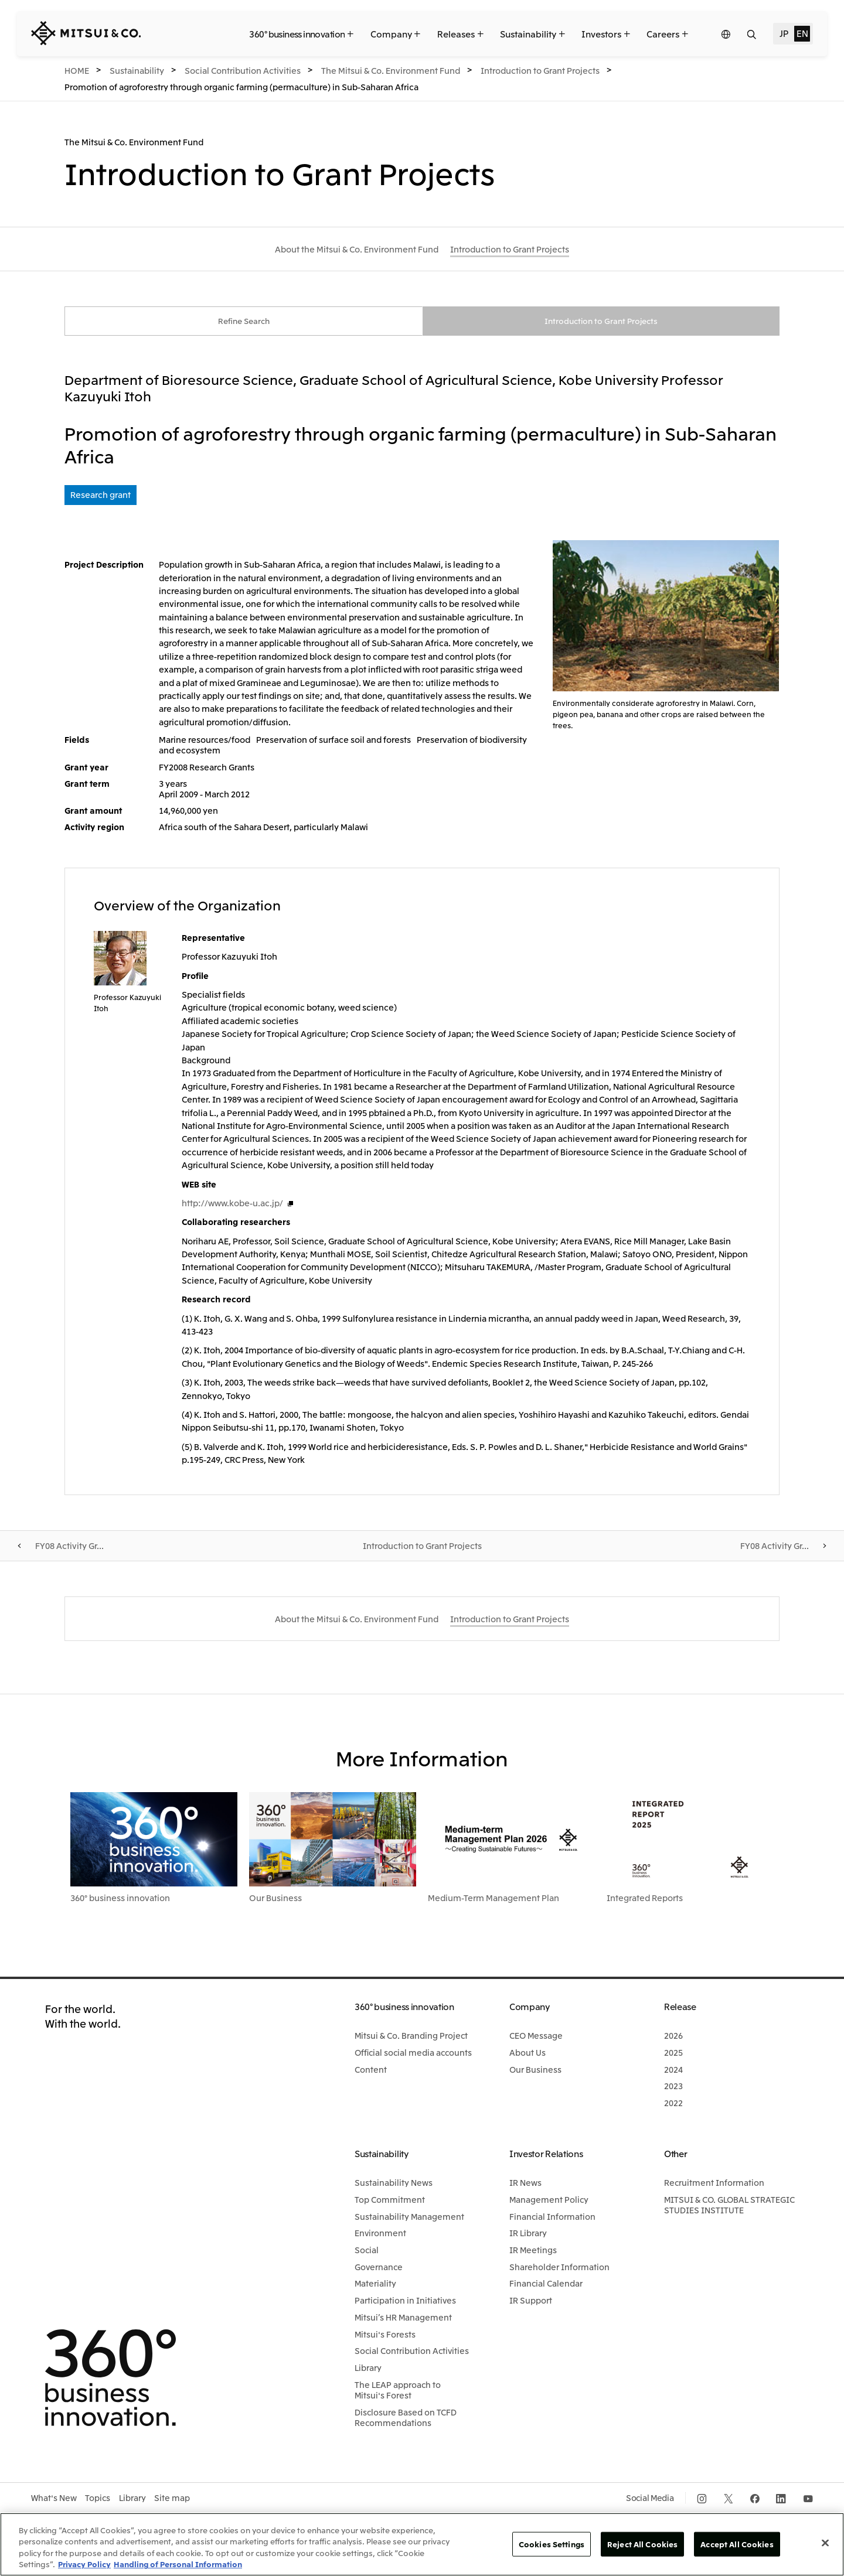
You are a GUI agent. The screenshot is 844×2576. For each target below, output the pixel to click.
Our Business (275, 1899)
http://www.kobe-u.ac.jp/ (232, 1204)
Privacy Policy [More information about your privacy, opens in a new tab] (84, 2564)
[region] (422, 2544)
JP (784, 33)
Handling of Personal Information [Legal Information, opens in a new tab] (178, 2564)
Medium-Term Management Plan (493, 1899)
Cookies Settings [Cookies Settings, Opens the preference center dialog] (551, 2544)
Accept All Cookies (736, 2544)
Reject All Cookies (642, 2544)
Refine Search (244, 321)
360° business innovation (120, 1899)
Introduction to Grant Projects (601, 321)
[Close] (825, 2542)
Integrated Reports (645, 1899)
